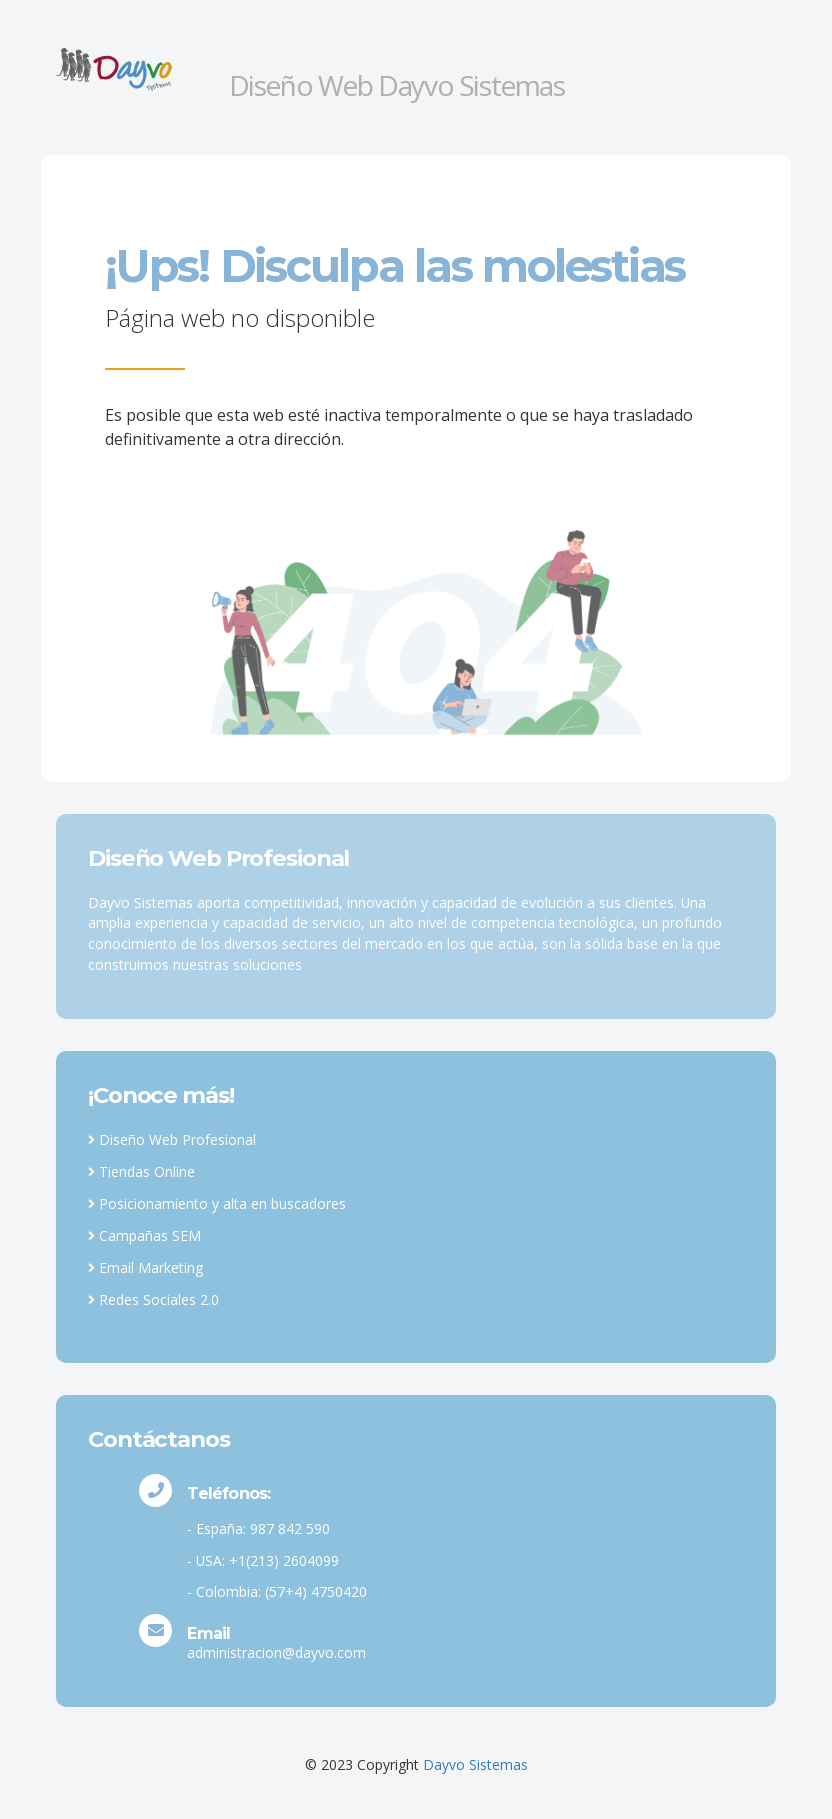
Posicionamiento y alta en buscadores (217, 1203)
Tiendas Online (141, 1171)
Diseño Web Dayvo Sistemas (397, 85)
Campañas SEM (144, 1235)
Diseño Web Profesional (172, 1139)
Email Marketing (145, 1267)
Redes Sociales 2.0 (153, 1299)
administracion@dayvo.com (276, 1652)
